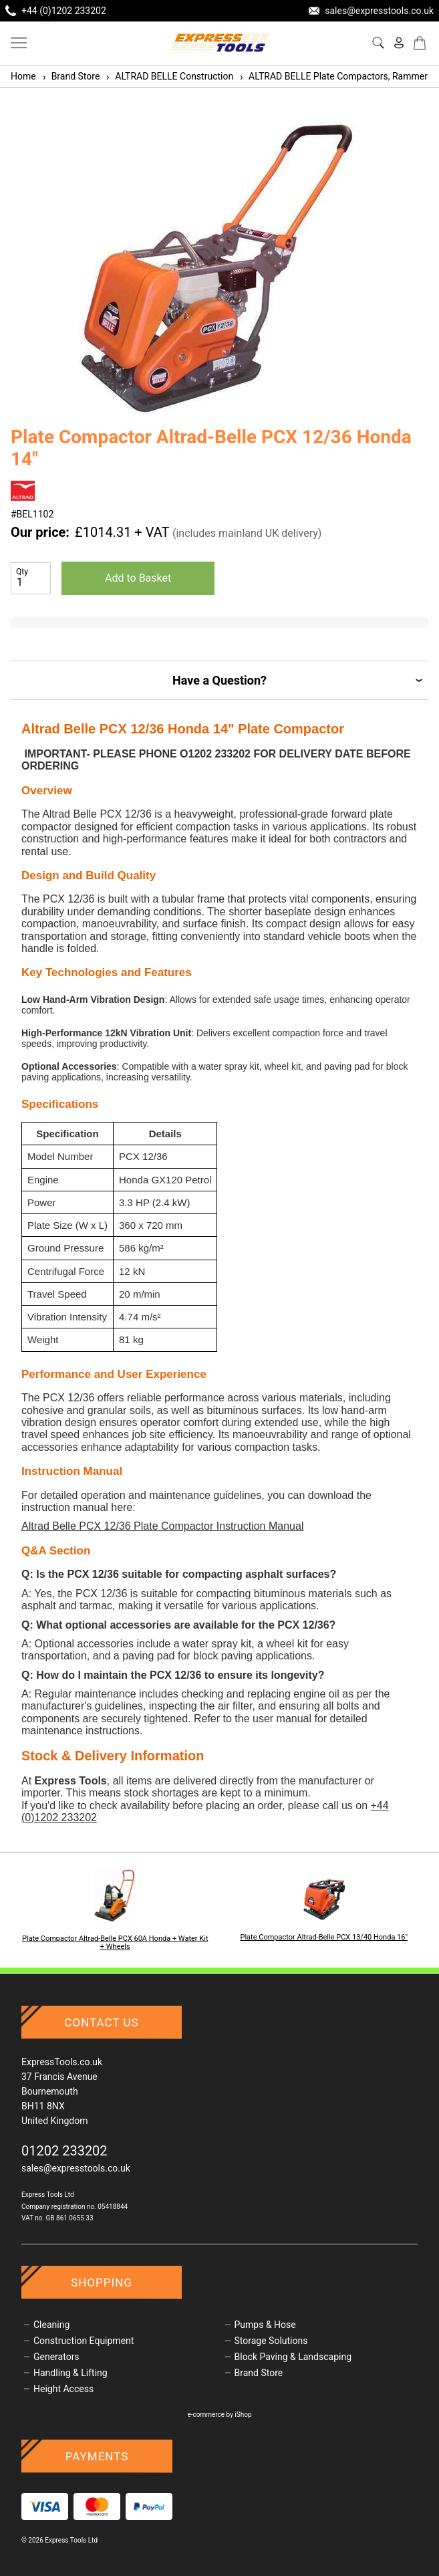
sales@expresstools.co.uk (75, 2168)
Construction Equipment (83, 2340)
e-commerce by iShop (219, 2414)
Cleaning (51, 2324)
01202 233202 (64, 2151)
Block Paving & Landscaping (293, 2356)
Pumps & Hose (265, 2324)
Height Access (63, 2388)
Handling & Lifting (70, 2372)
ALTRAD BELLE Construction (169, 76)
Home (23, 76)
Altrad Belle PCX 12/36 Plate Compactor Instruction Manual (162, 1526)
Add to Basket (138, 578)
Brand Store (70, 76)
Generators (56, 2356)
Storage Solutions (271, 2340)
